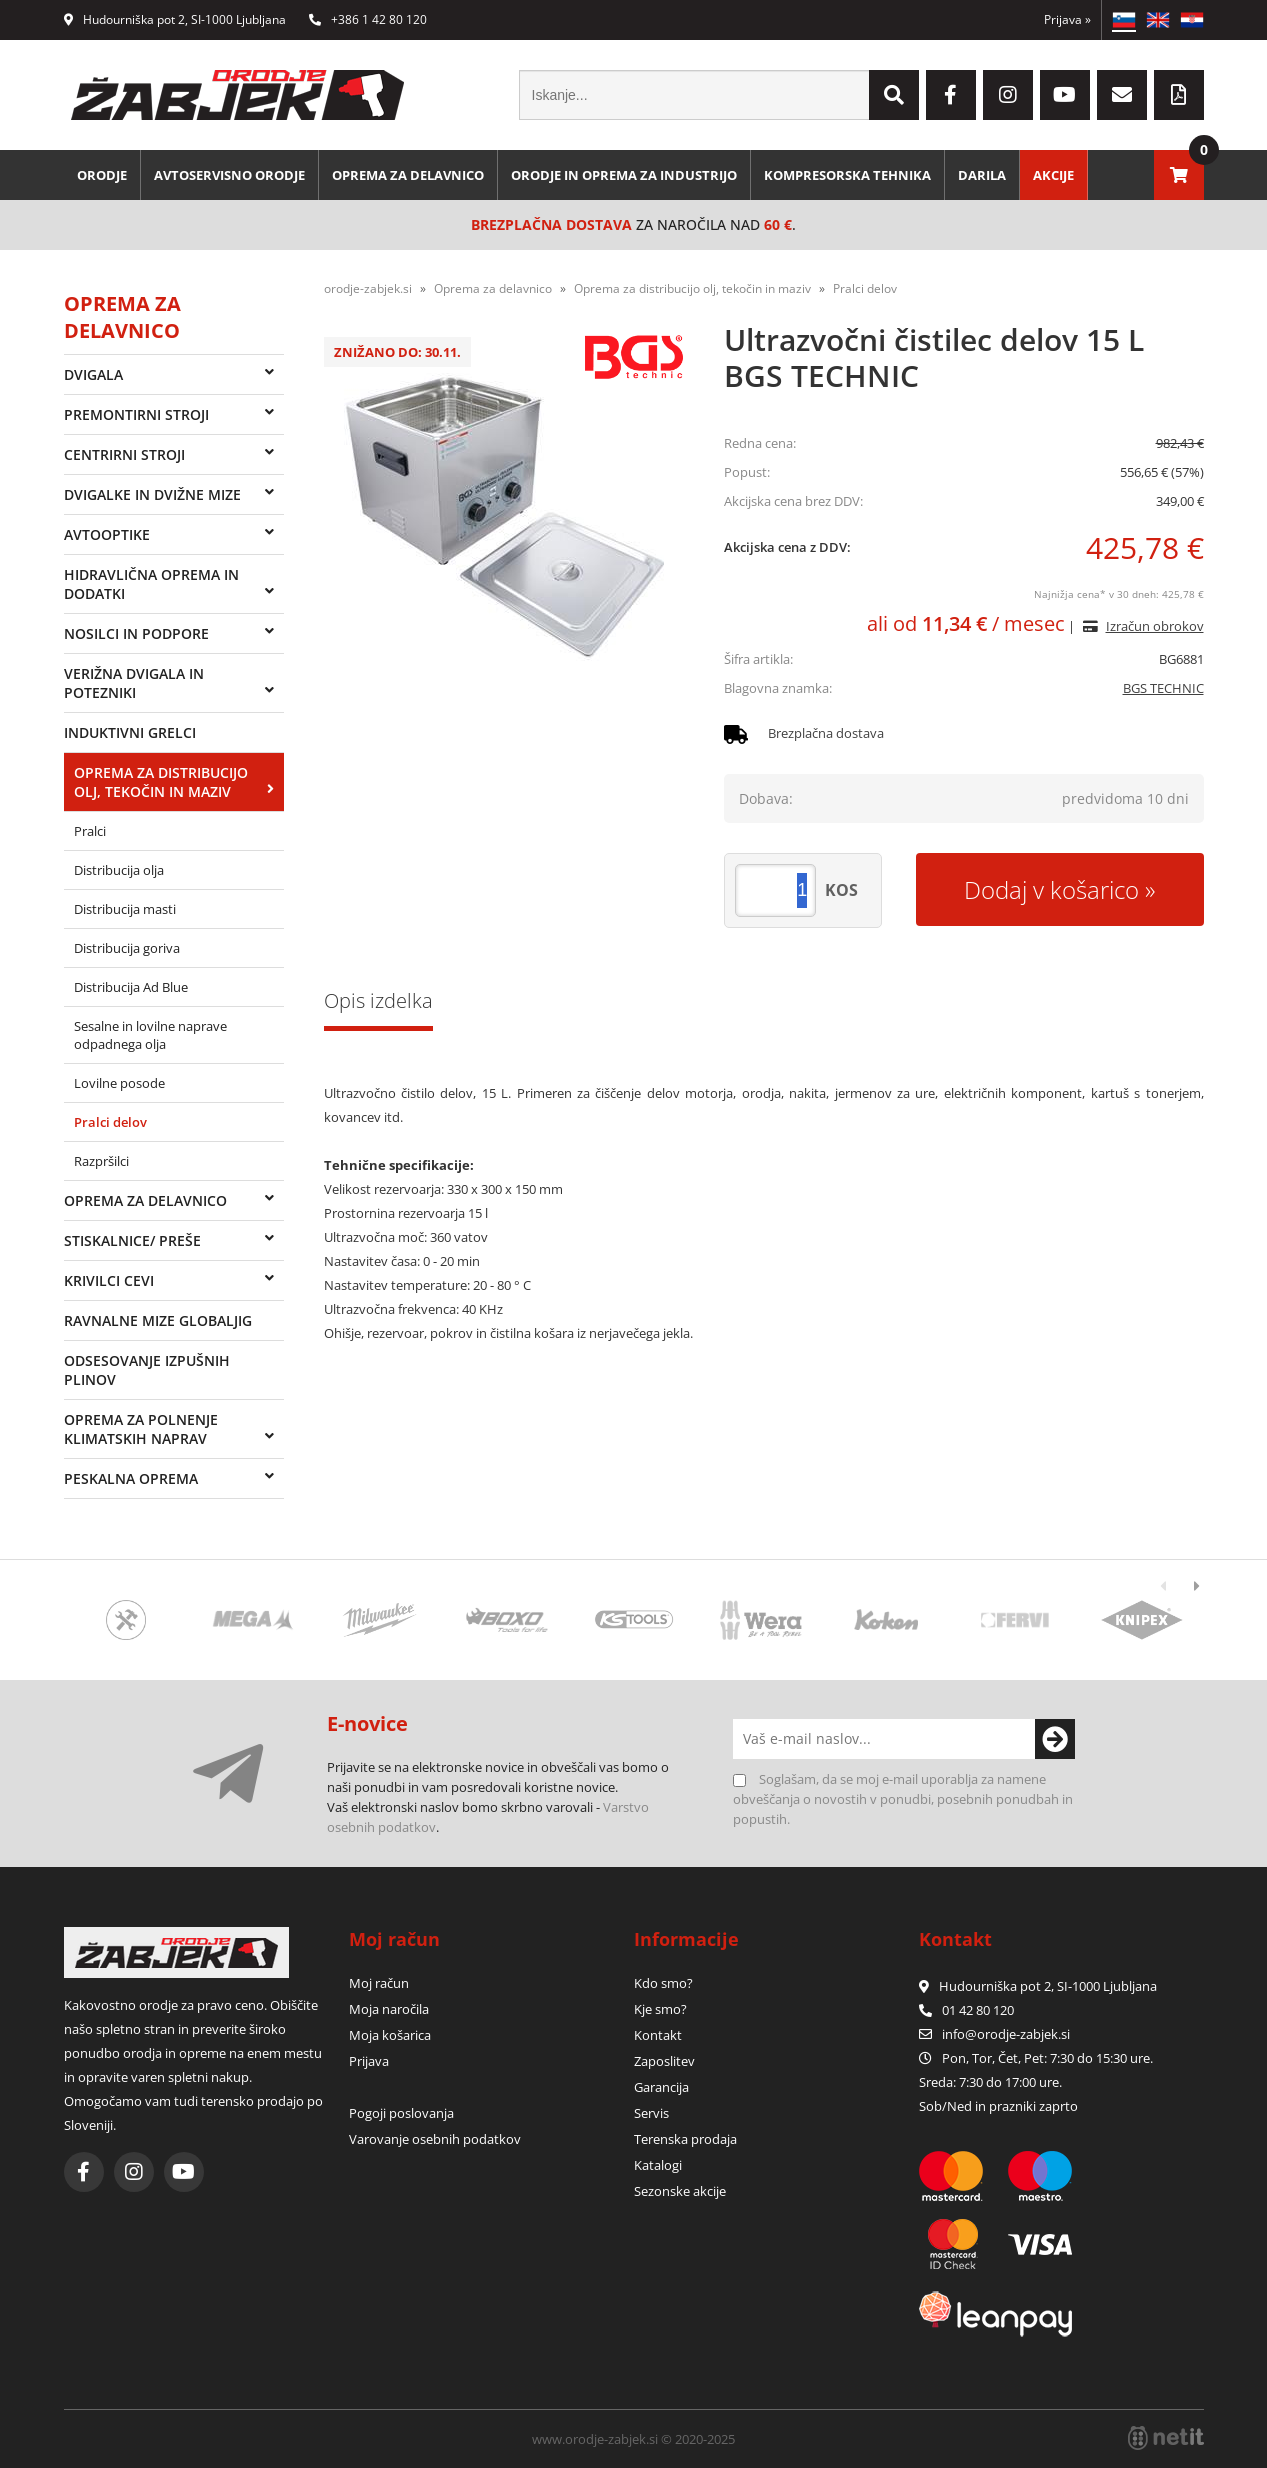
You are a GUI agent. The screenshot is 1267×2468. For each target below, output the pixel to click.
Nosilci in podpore (136, 633)
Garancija (661, 2087)
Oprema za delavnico (408, 175)
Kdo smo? (663, 1983)
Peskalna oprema (131, 1478)
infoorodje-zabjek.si (1006, 2034)
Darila (982, 175)
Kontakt (658, 2035)
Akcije (1053, 175)
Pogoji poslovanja (401, 2113)
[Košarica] (1179, 175)
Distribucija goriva (127, 948)
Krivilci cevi (109, 1280)
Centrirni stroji (124, 454)
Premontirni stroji (136, 414)
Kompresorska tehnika (847, 175)
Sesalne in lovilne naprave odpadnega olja (150, 1035)
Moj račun (379, 1983)
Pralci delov (110, 1122)
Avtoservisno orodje (229, 175)
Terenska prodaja (685, 2139)
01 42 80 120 (966, 2010)
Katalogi (658, 2165)
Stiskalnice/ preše (132, 1240)
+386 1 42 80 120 (368, 19)
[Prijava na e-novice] (1055, 1739)
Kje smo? (660, 2009)
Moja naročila (389, 2009)
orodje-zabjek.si (368, 288)
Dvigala (93, 374)
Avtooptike (107, 534)
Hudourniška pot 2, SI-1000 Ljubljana (175, 19)
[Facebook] (951, 95)
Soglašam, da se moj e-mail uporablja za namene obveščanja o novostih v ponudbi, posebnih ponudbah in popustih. (903, 1799)
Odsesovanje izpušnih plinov (147, 1370)
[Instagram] (1008, 95)
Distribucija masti (125, 909)
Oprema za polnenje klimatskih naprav (141, 1429)
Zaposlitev (664, 2061)
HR (1192, 20)
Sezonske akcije (680, 2191)
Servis (651, 2113)
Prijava (1067, 19)
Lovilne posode (119, 1083)
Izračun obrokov (1155, 626)
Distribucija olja (119, 870)
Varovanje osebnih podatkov (435, 2139)
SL (1124, 20)
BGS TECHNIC (1163, 688)
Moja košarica (390, 2035)
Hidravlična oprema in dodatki (151, 584)
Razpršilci (101, 1161)
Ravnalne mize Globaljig (158, 1320)
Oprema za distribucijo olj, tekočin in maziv (161, 782)
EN (1158, 20)
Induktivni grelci (130, 732)
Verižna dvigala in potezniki (134, 683)
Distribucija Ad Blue (131, 987)
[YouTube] (1065, 95)
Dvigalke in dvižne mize (152, 494)
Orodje (102, 175)
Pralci (90, 831)
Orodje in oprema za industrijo (624, 175)
